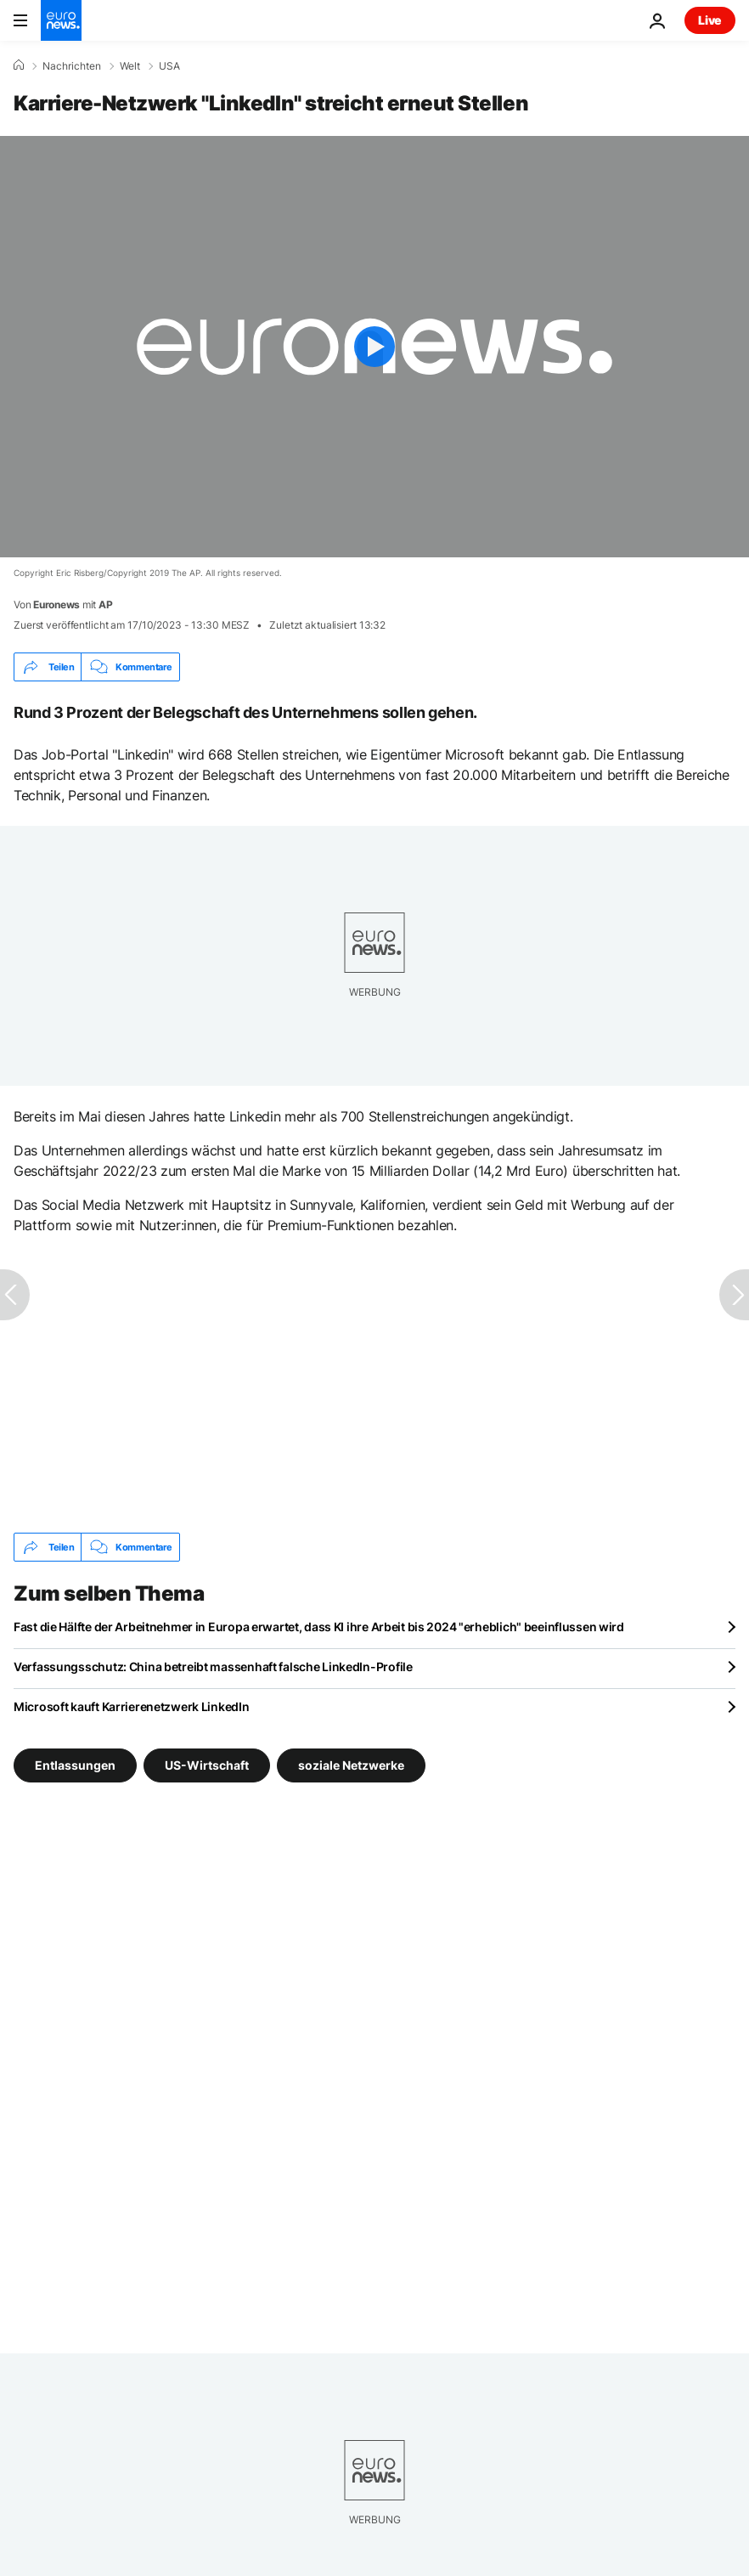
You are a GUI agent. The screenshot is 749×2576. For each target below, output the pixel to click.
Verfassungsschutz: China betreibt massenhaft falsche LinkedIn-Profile (213, 1666)
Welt (130, 66)
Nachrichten (71, 66)
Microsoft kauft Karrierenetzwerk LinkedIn (132, 1706)
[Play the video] (374, 346)
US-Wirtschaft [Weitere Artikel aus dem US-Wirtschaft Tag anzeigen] (207, 1765)
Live (710, 20)
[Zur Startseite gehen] (61, 20)
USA (169, 66)
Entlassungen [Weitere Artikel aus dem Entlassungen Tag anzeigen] (75, 1765)
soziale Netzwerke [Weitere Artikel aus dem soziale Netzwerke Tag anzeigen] (351, 1765)
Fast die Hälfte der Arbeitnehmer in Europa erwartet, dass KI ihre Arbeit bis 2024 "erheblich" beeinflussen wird (319, 1626)
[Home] (19, 65)
